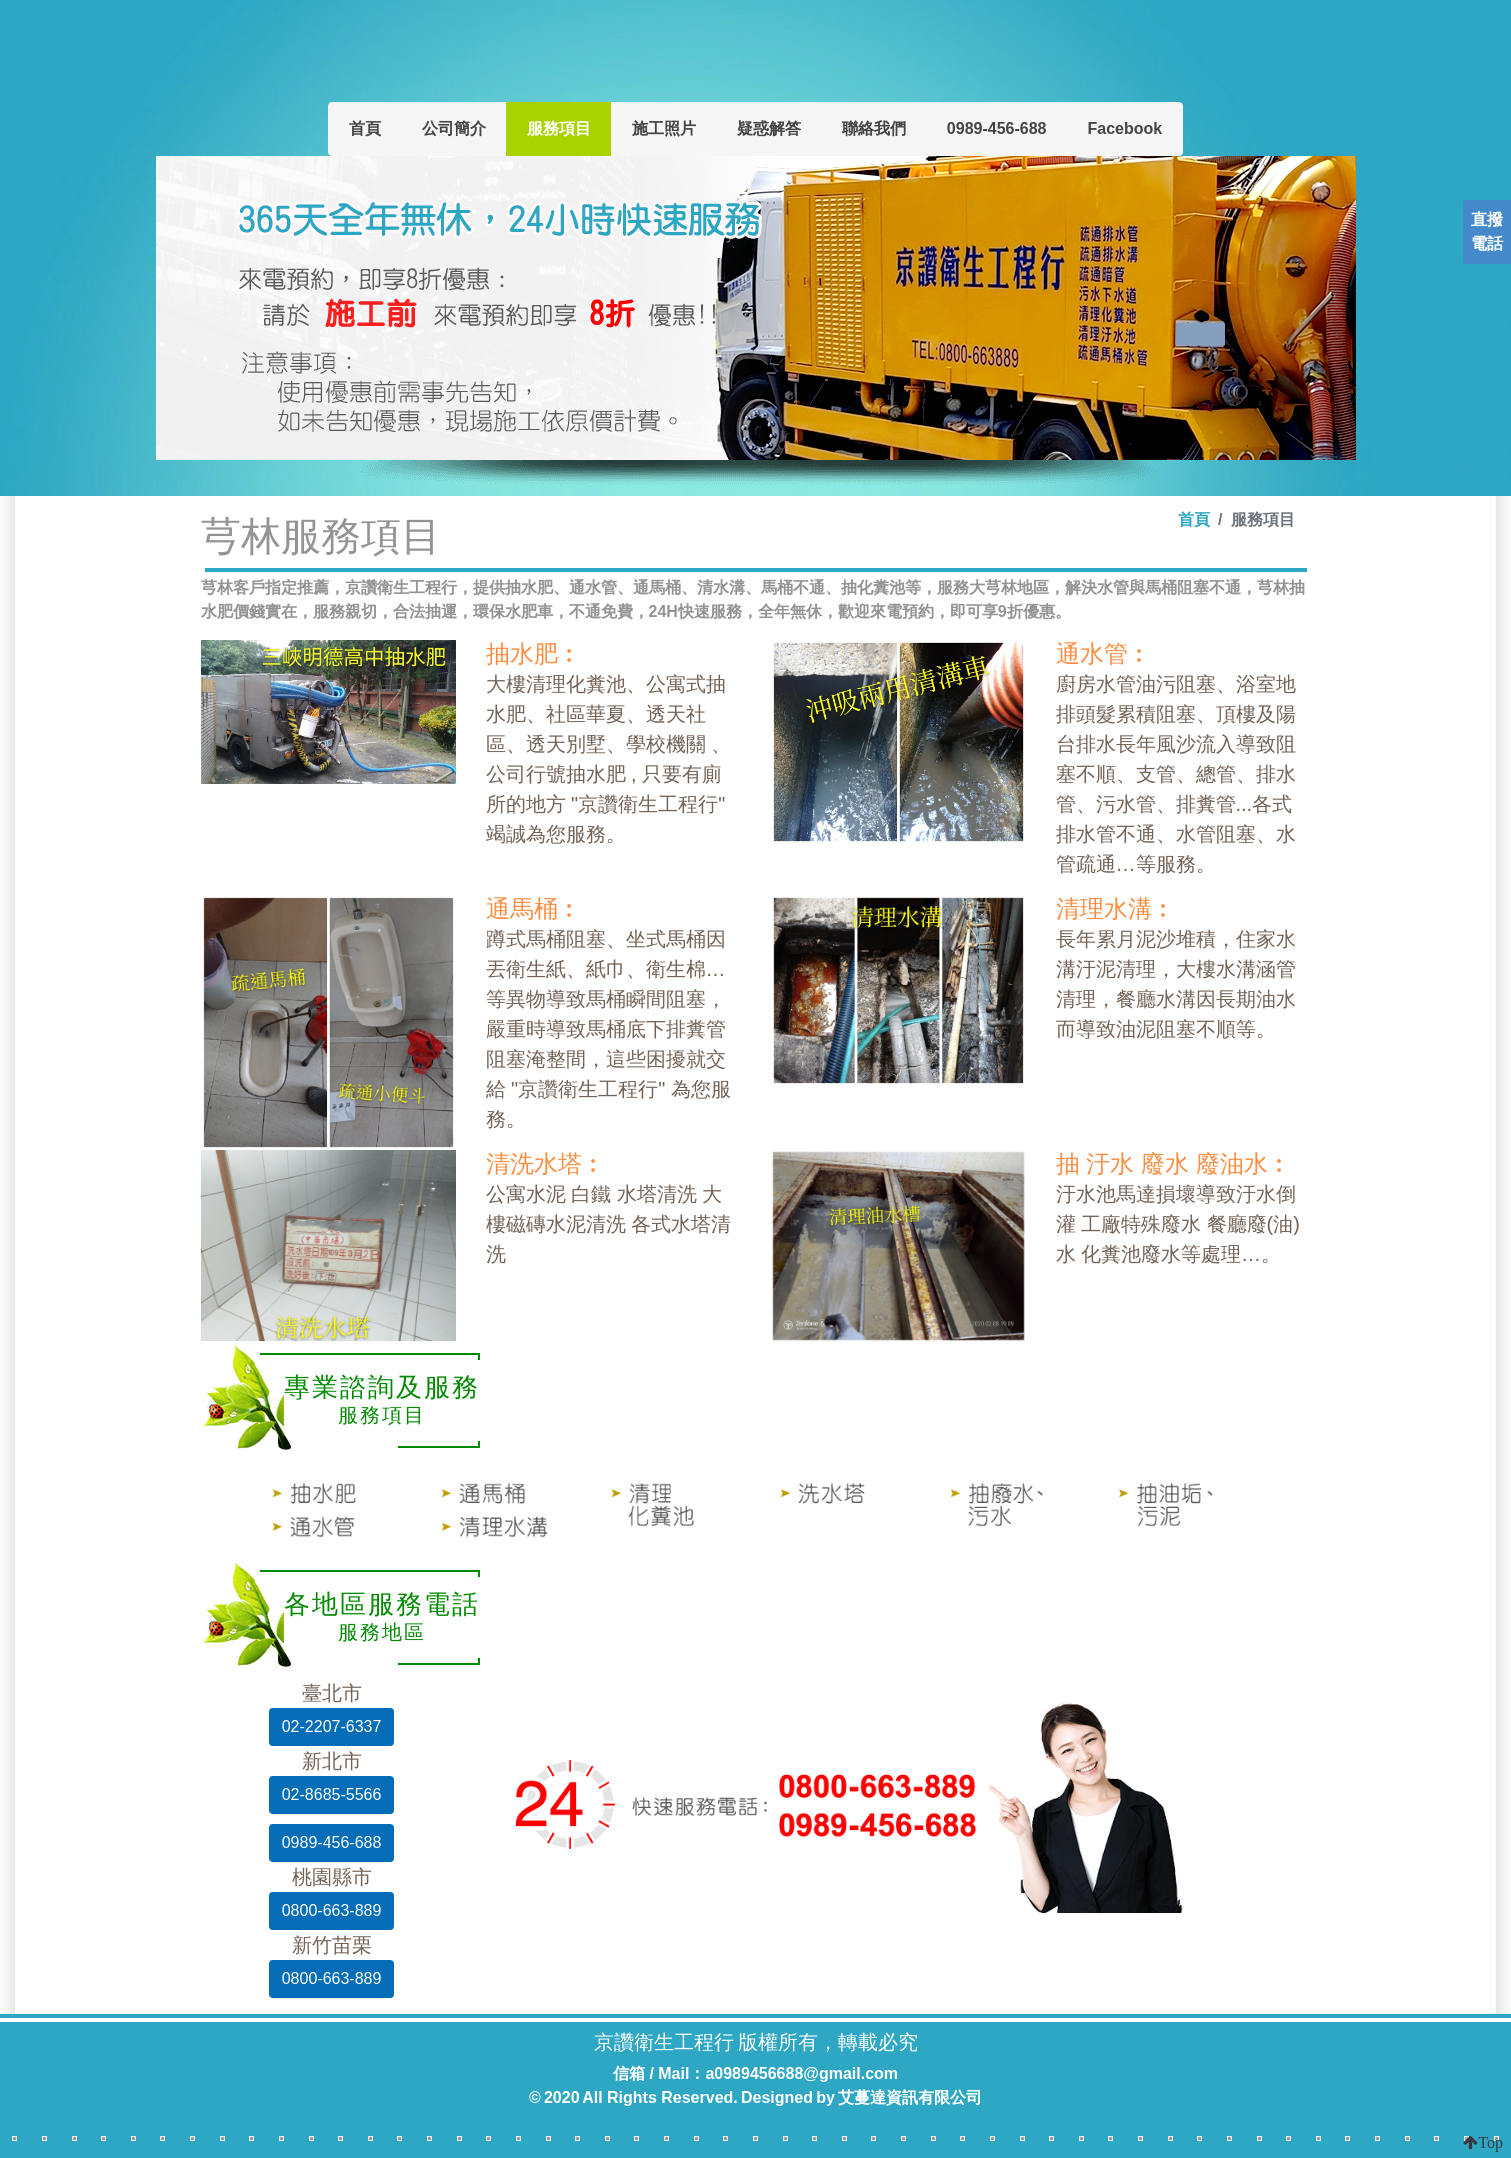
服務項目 (559, 128)
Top (1490, 2142)
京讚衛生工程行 (748, 51)
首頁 (365, 128)
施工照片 (664, 128)
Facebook (1124, 128)
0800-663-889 (332, 1910)
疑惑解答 (769, 128)
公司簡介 (454, 128)
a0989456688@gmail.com (801, 2073)
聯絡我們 (874, 128)
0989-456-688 (997, 128)
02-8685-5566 (332, 1794)
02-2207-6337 (332, 1726)
